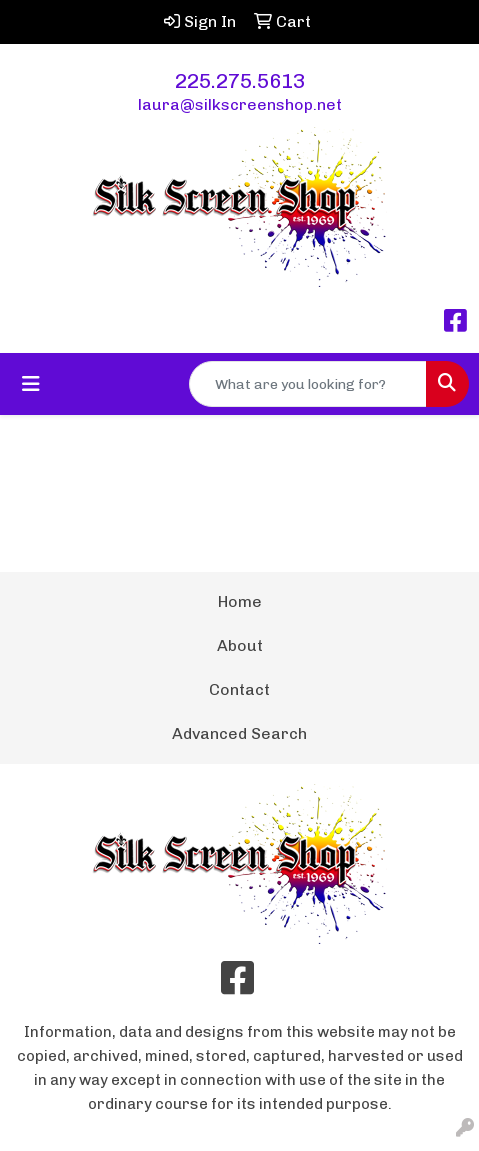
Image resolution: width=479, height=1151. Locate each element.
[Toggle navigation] (31, 384)
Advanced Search (239, 733)
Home (240, 601)
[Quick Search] (308, 384)
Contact (239, 689)
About (240, 645)
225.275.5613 (240, 81)
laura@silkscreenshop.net (240, 104)
